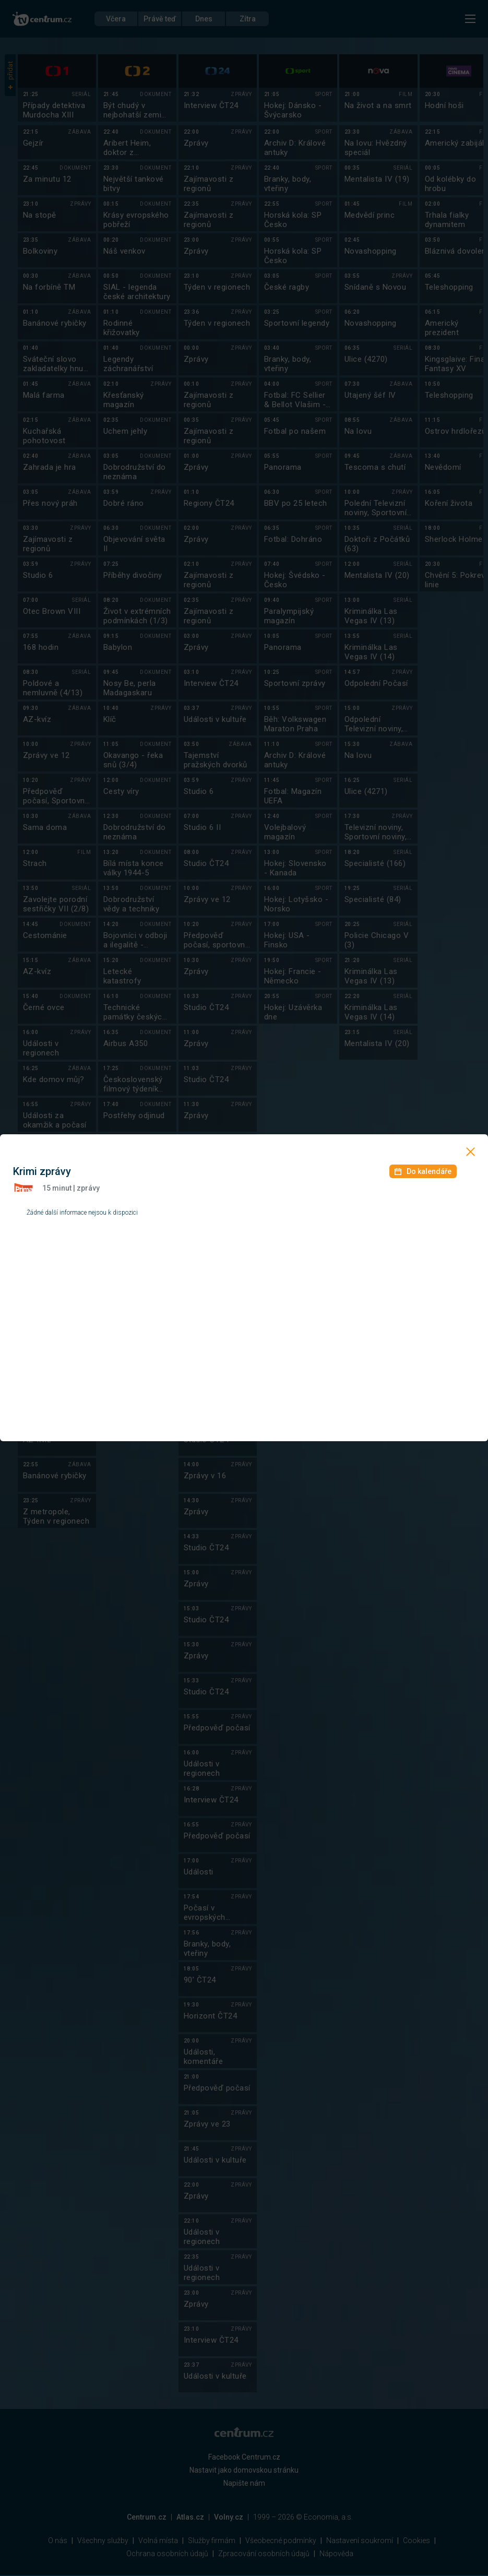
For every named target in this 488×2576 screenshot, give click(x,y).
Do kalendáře (423, 1171)
